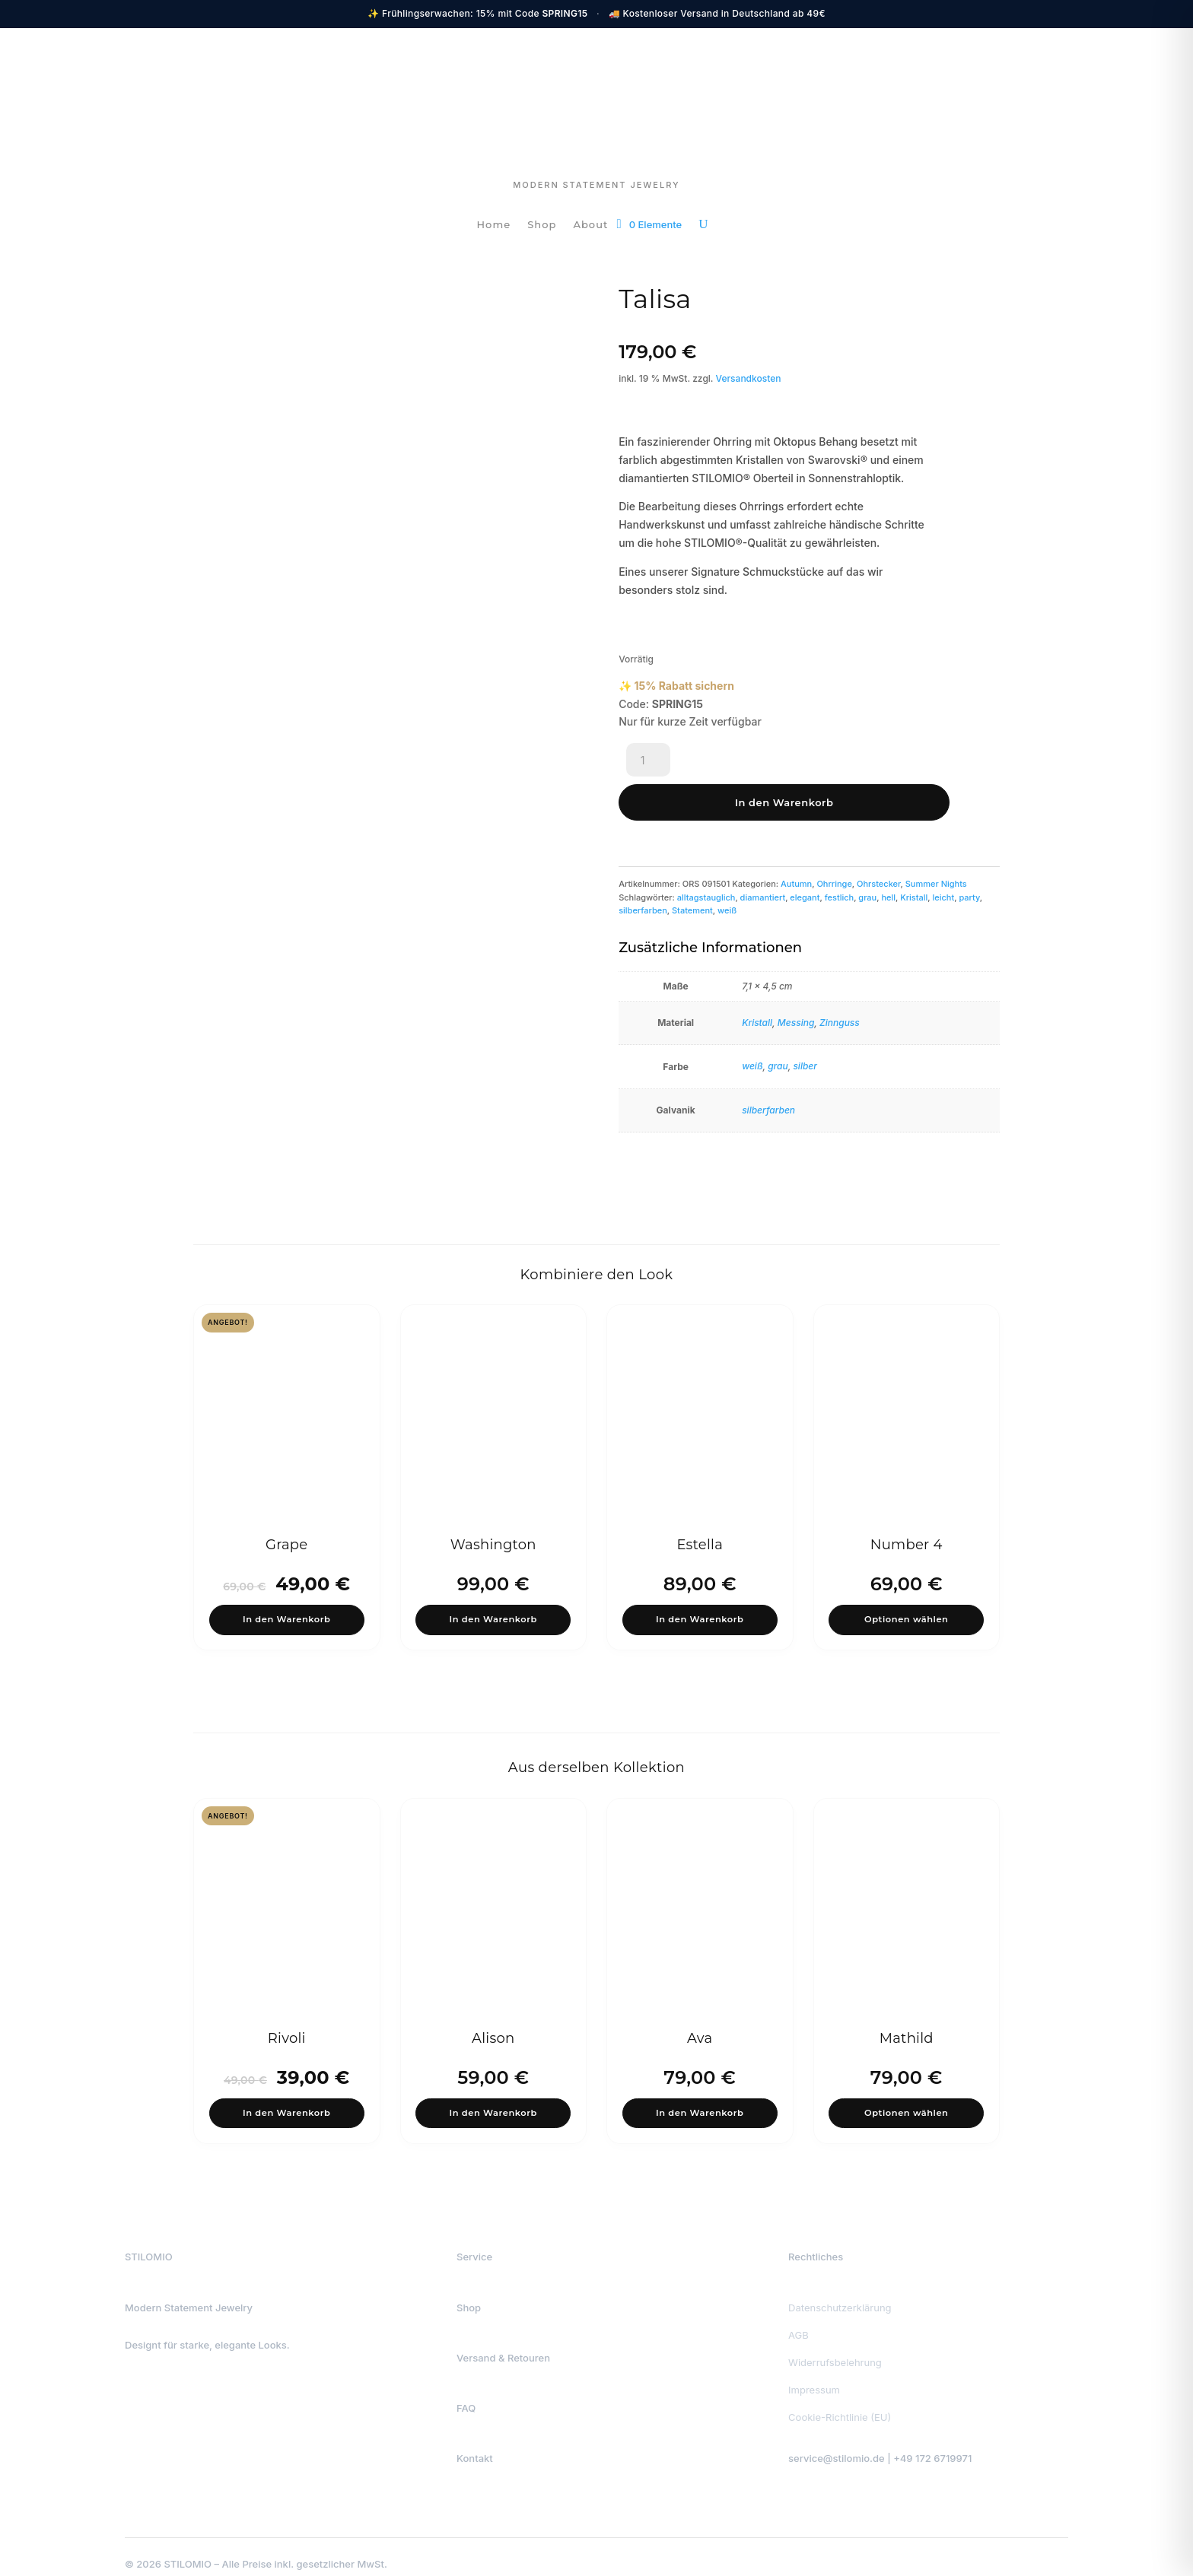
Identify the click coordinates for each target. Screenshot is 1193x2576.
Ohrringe (833, 842)
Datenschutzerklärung (839, 2286)
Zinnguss (839, 981)
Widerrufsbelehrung (835, 2341)
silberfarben (643, 869)
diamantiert (763, 856)
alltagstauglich (706, 856)
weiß (726, 869)
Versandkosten (748, 378)
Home (494, 224)
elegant (804, 856)
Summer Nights (936, 842)
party (969, 856)
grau (867, 856)
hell (888, 856)
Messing (796, 981)
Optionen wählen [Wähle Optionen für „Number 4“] (906, 1584)
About (590, 224)
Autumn (796, 842)
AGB (798, 2314)
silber (805, 1025)
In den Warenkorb (765, 761)
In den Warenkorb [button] (287, 1584)
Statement (692, 869)
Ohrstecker (879, 842)
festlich (839, 856)
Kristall (913, 856)
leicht (944, 856)
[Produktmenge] (648, 761)
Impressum (814, 2368)
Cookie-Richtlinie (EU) (839, 2396)
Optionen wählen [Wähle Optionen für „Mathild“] (906, 2087)
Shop (541, 224)
